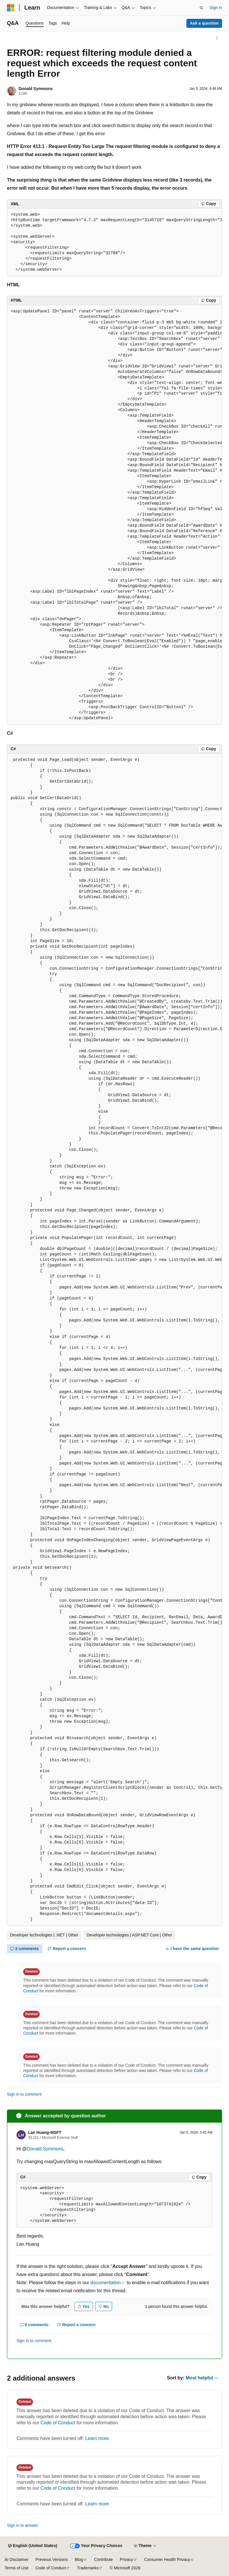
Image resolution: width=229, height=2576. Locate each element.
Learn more (97, 2438)
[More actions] (217, 38)
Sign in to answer (22, 2525)
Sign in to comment (24, 2094)
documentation (105, 2282)
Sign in (216, 7)
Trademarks (87, 2568)
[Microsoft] (10, 8)
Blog (79, 2559)
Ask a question (204, 23)
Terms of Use (16, 2568)
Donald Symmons (36, 88)
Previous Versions (51, 2559)
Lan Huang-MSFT (44, 2132)
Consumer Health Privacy (167, 2559)
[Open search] (201, 8)
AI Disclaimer (16, 2559)
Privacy (126, 2559)
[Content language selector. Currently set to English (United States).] (33, 2546)
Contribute (103, 2559)
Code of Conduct (58, 2422)
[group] (114, 242)
